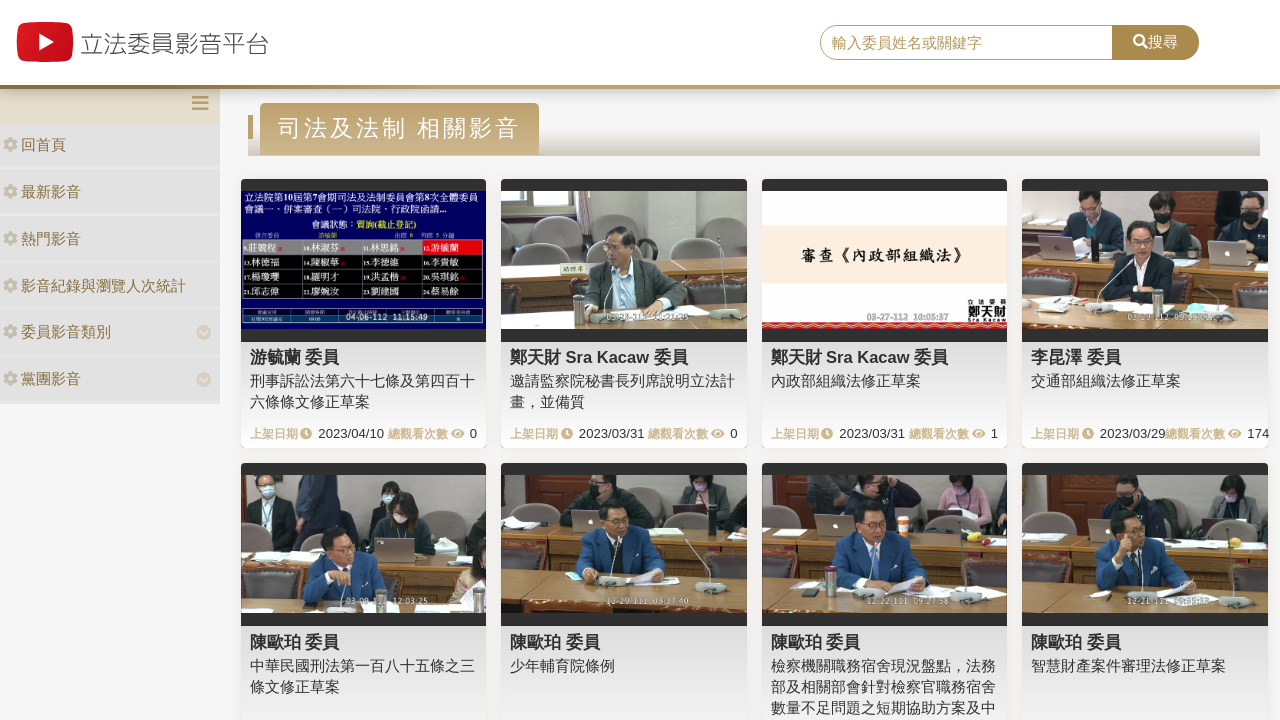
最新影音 (42, 191)
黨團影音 (42, 378)
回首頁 (34, 144)
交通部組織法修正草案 (1106, 380)
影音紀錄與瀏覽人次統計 (94, 285)
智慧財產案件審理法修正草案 (1128, 665)
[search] (966, 43)
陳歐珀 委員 (295, 642)
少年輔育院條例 (562, 665)
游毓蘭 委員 (295, 357)
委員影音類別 (57, 331)
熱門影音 (42, 238)
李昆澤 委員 (1076, 357)
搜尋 (1155, 41)
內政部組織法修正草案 (846, 380)
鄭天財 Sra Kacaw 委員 (599, 357)
